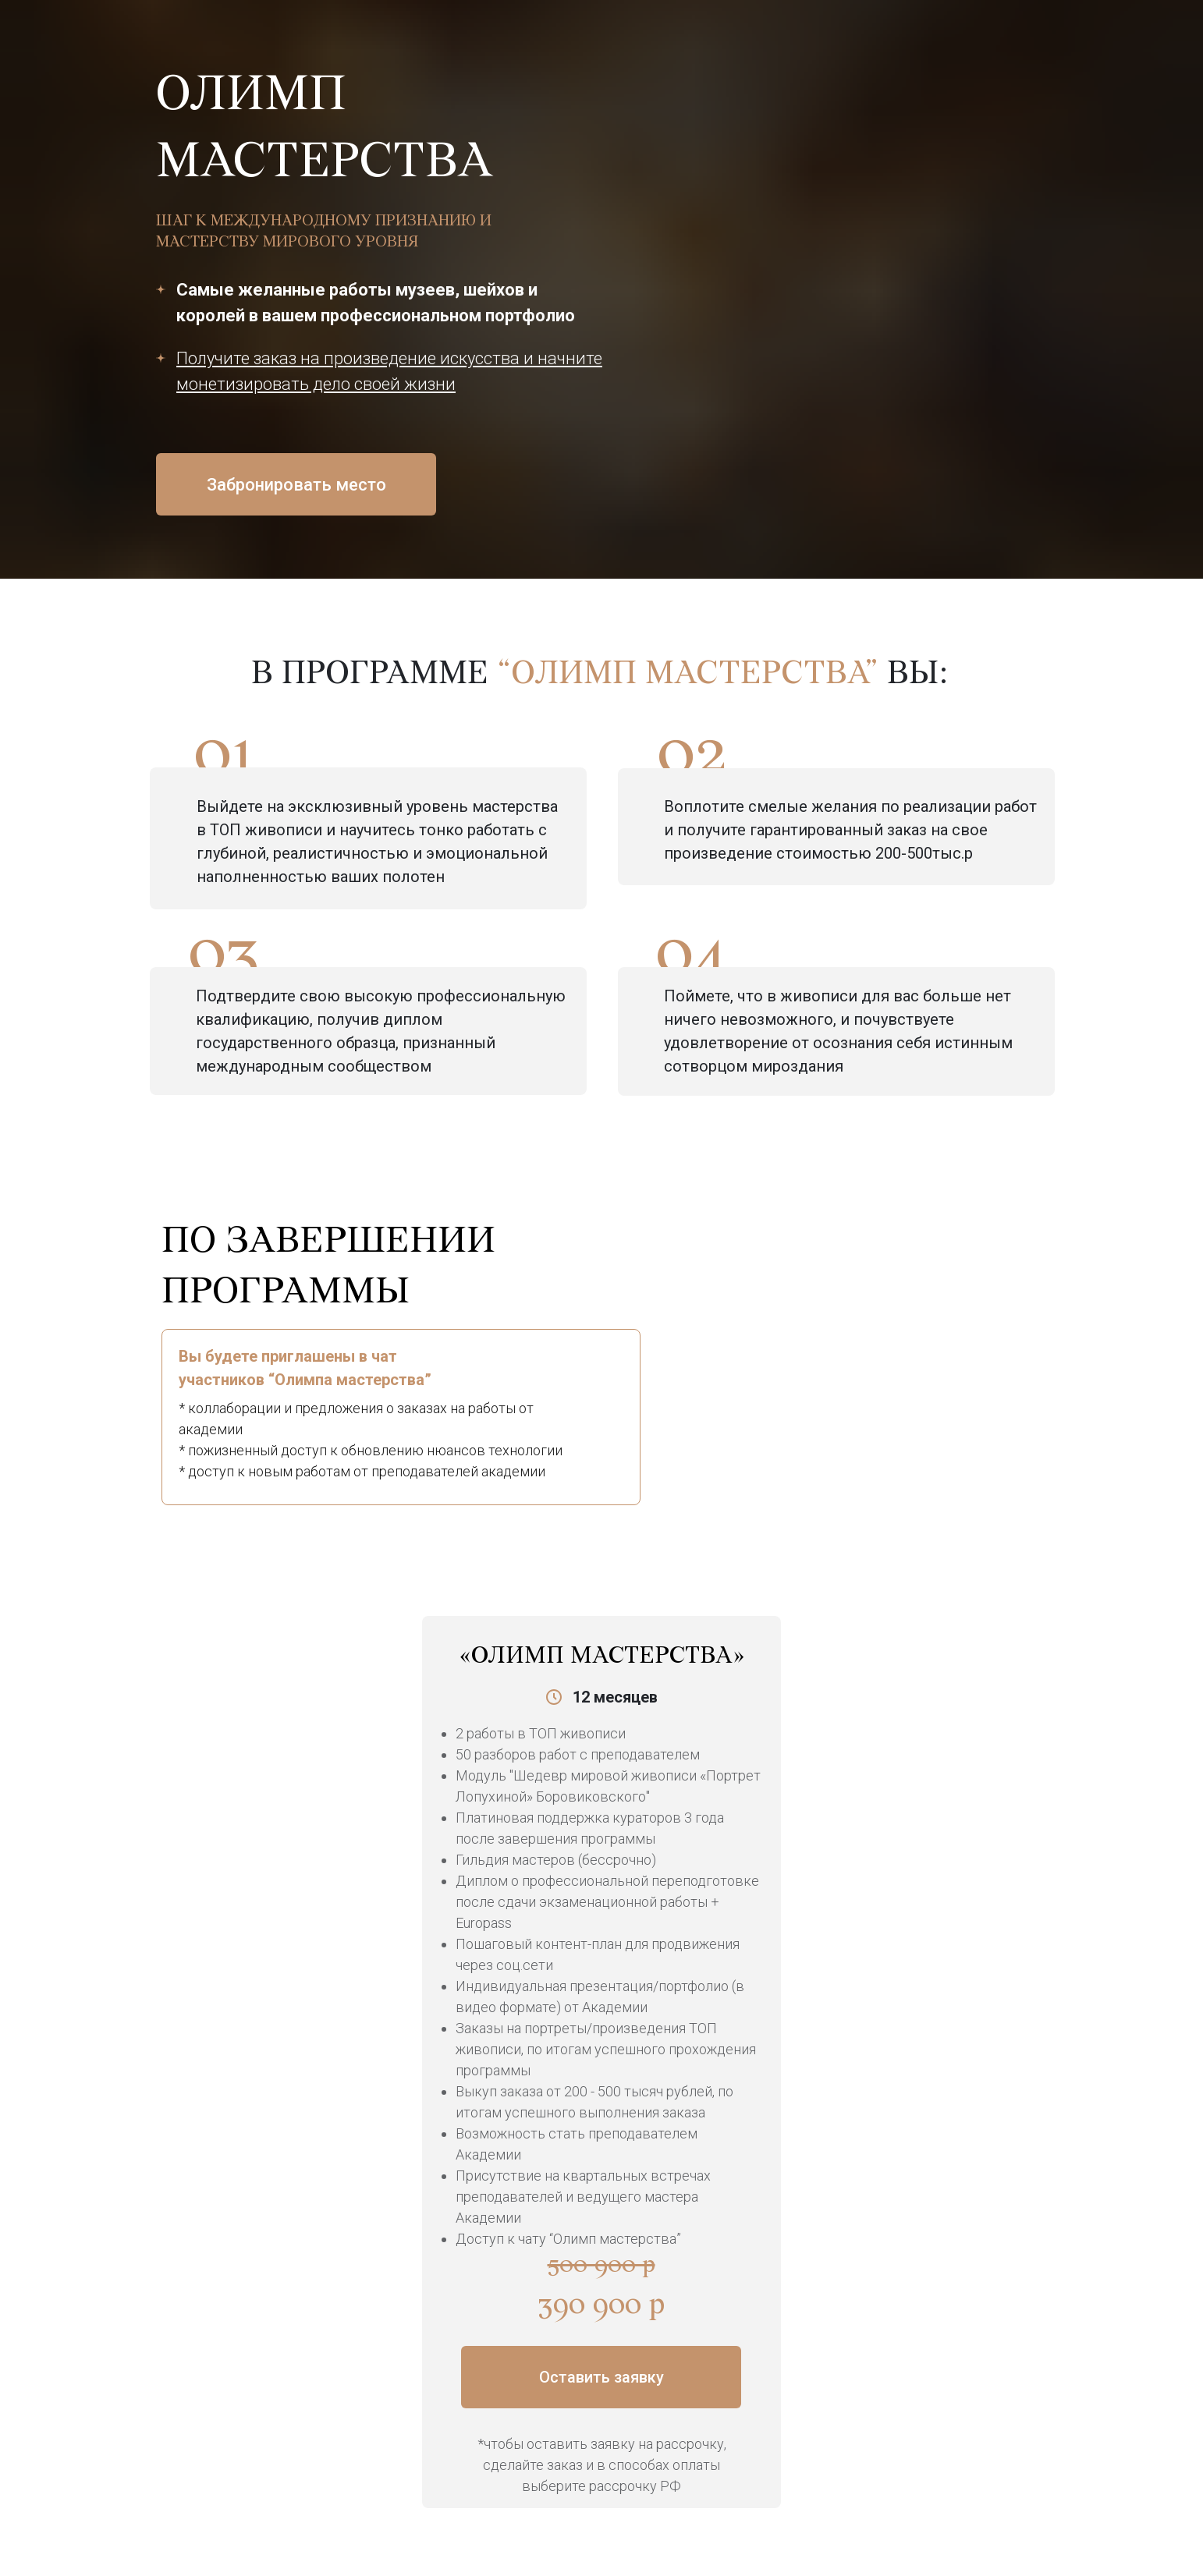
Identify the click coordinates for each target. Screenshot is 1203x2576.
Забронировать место (296, 484)
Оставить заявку (601, 2377)
